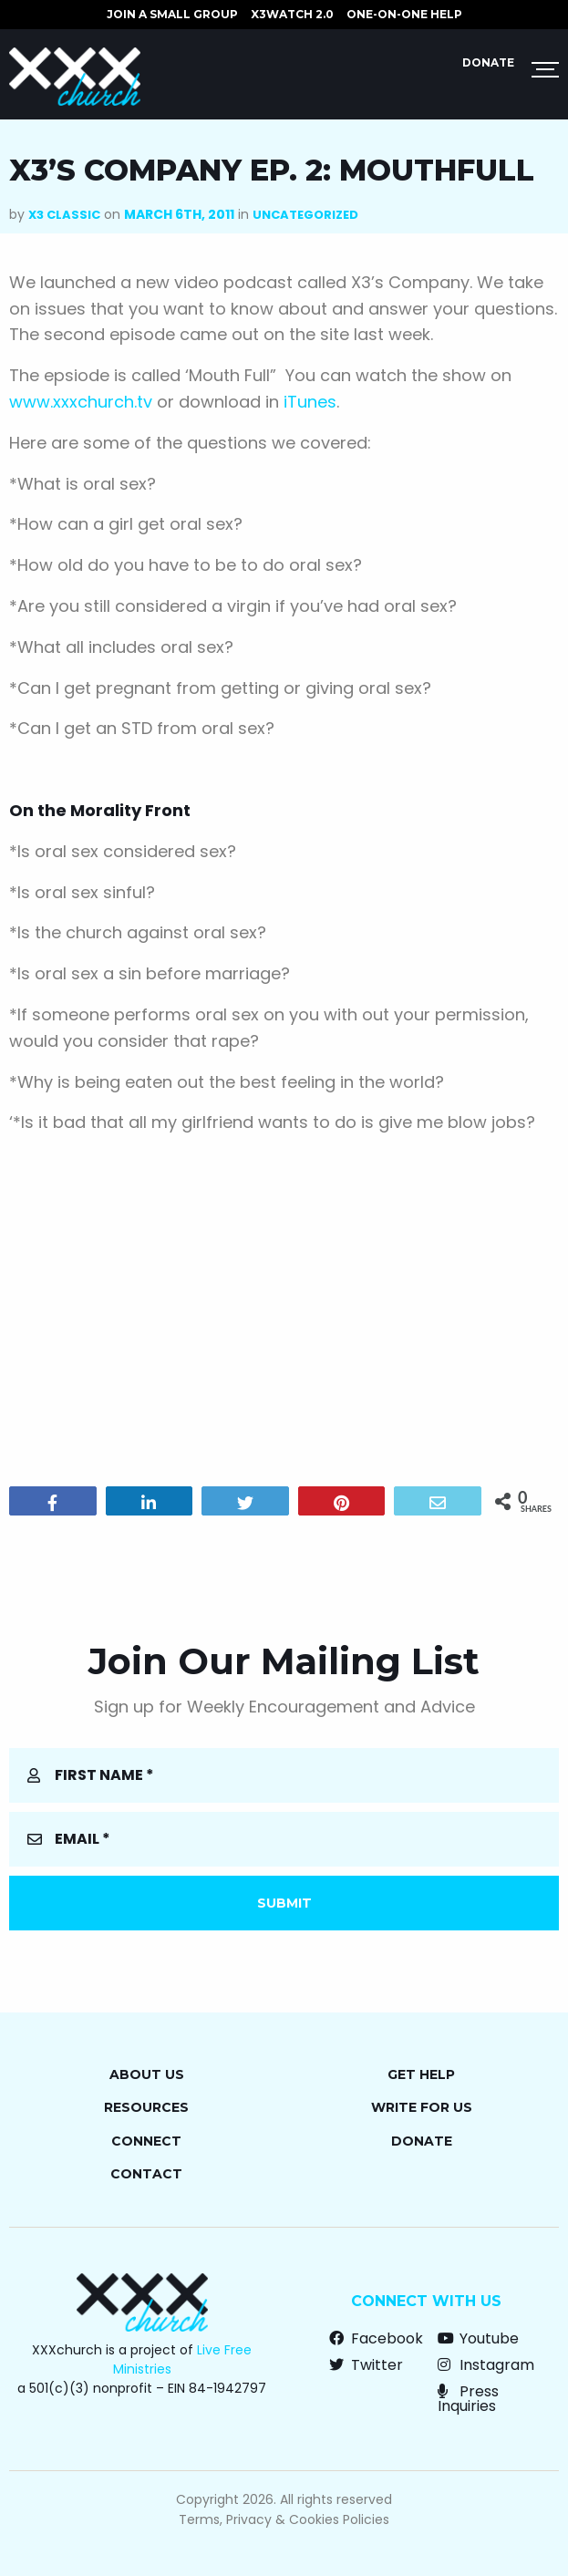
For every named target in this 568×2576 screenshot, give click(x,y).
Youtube (478, 2338)
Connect (146, 2141)
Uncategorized (305, 214)
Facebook (376, 2338)
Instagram (486, 2365)
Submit (284, 1903)
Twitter (366, 2365)
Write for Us (421, 2107)
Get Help (421, 2074)
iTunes (310, 401)
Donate (488, 62)
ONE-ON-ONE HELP (404, 14)
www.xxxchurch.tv (80, 401)
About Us (146, 2074)
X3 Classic (64, 214)
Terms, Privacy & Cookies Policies (284, 2519)
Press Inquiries (468, 2399)
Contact (146, 2174)
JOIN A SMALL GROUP (172, 14)
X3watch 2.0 (292, 14)
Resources (146, 2107)
